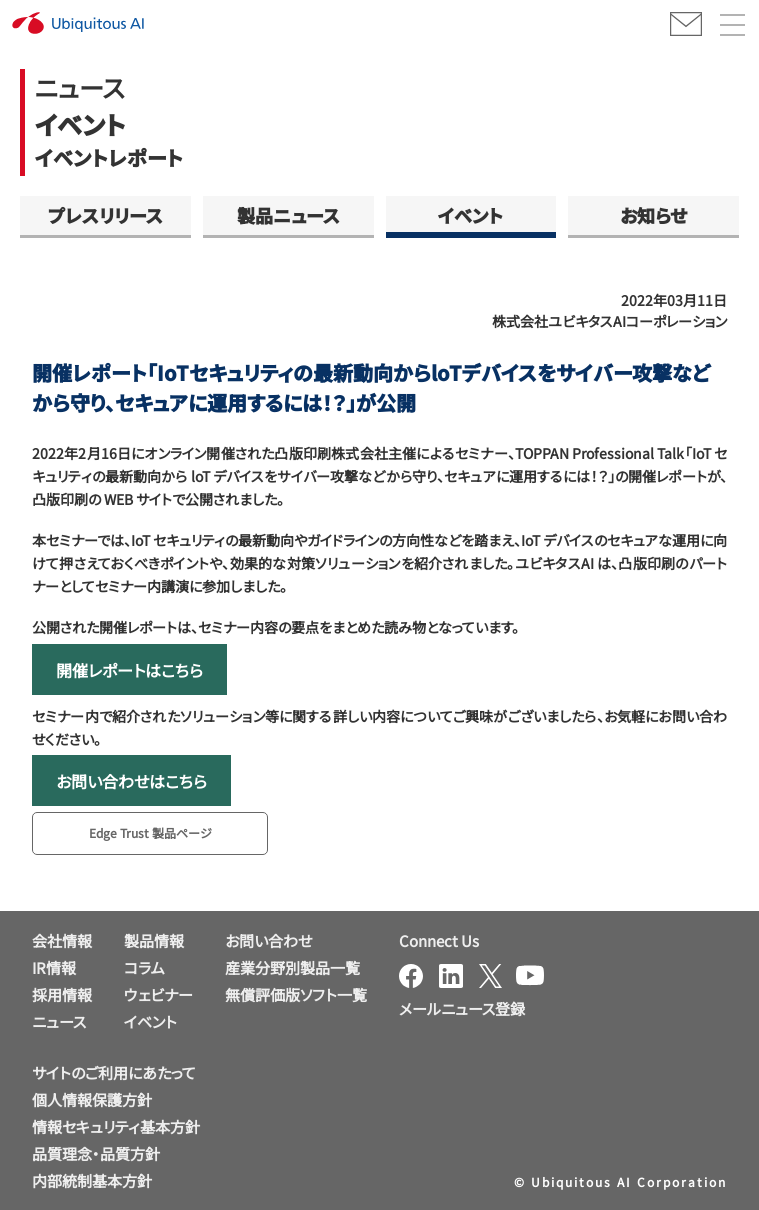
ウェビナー (158, 994)
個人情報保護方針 (92, 1099)
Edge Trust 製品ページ (150, 832)
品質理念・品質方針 (96, 1153)
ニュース (59, 1021)
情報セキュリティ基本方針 (116, 1126)
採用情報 (62, 994)
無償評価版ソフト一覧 (296, 994)
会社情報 (62, 940)
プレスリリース (105, 215)
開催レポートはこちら (129, 670)
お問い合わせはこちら (131, 781)
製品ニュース (288, 215)
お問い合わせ (268, 940)
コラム (144, 967)
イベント (470, 215)
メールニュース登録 (462, 1008)
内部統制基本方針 (92, 1180)
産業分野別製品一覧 (292, 967)
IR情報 (54, 967)
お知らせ (653, 215)
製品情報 (154, 940)
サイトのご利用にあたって (114, 1072)
